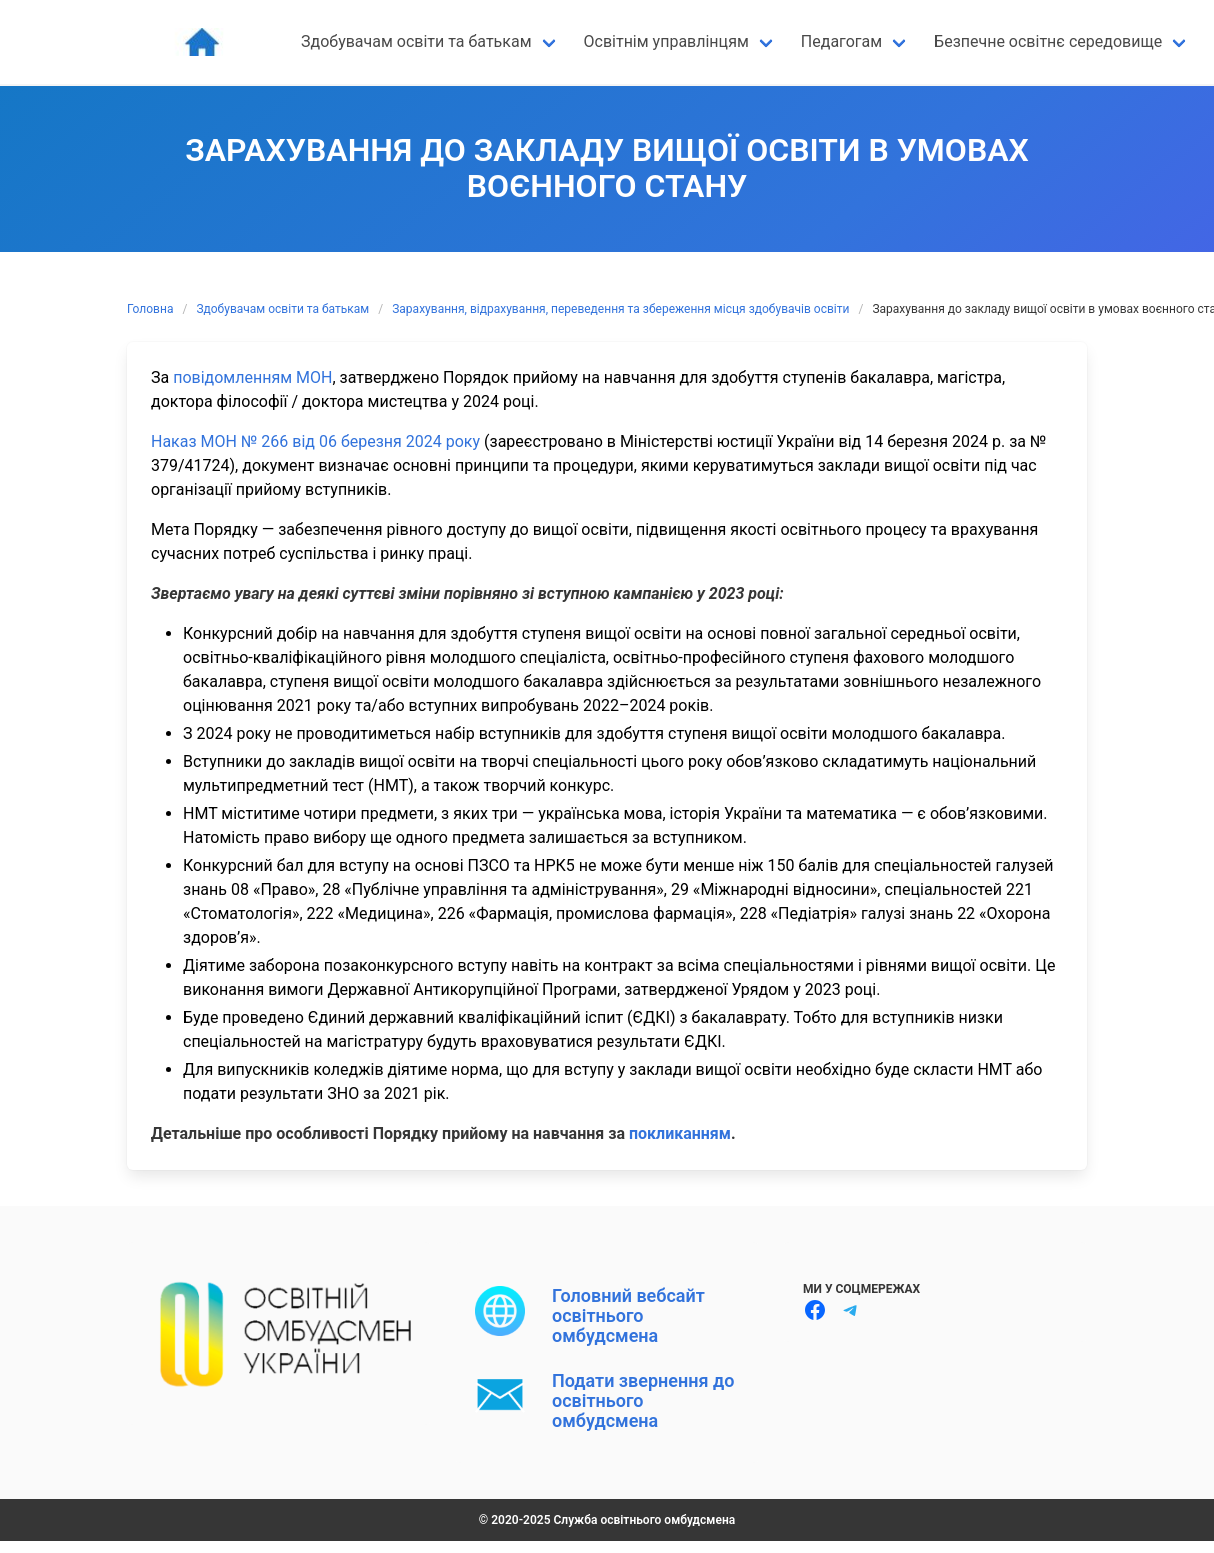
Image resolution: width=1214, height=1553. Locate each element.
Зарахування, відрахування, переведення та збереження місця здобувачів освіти (620, 309)
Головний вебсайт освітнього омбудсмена (628, 1316)
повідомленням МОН (252, 377)
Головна (150, 309)
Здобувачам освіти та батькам (282, 309)
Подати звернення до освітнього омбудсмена (643, 1401)
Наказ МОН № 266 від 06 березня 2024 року (315, 441)
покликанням (680, 1133)
